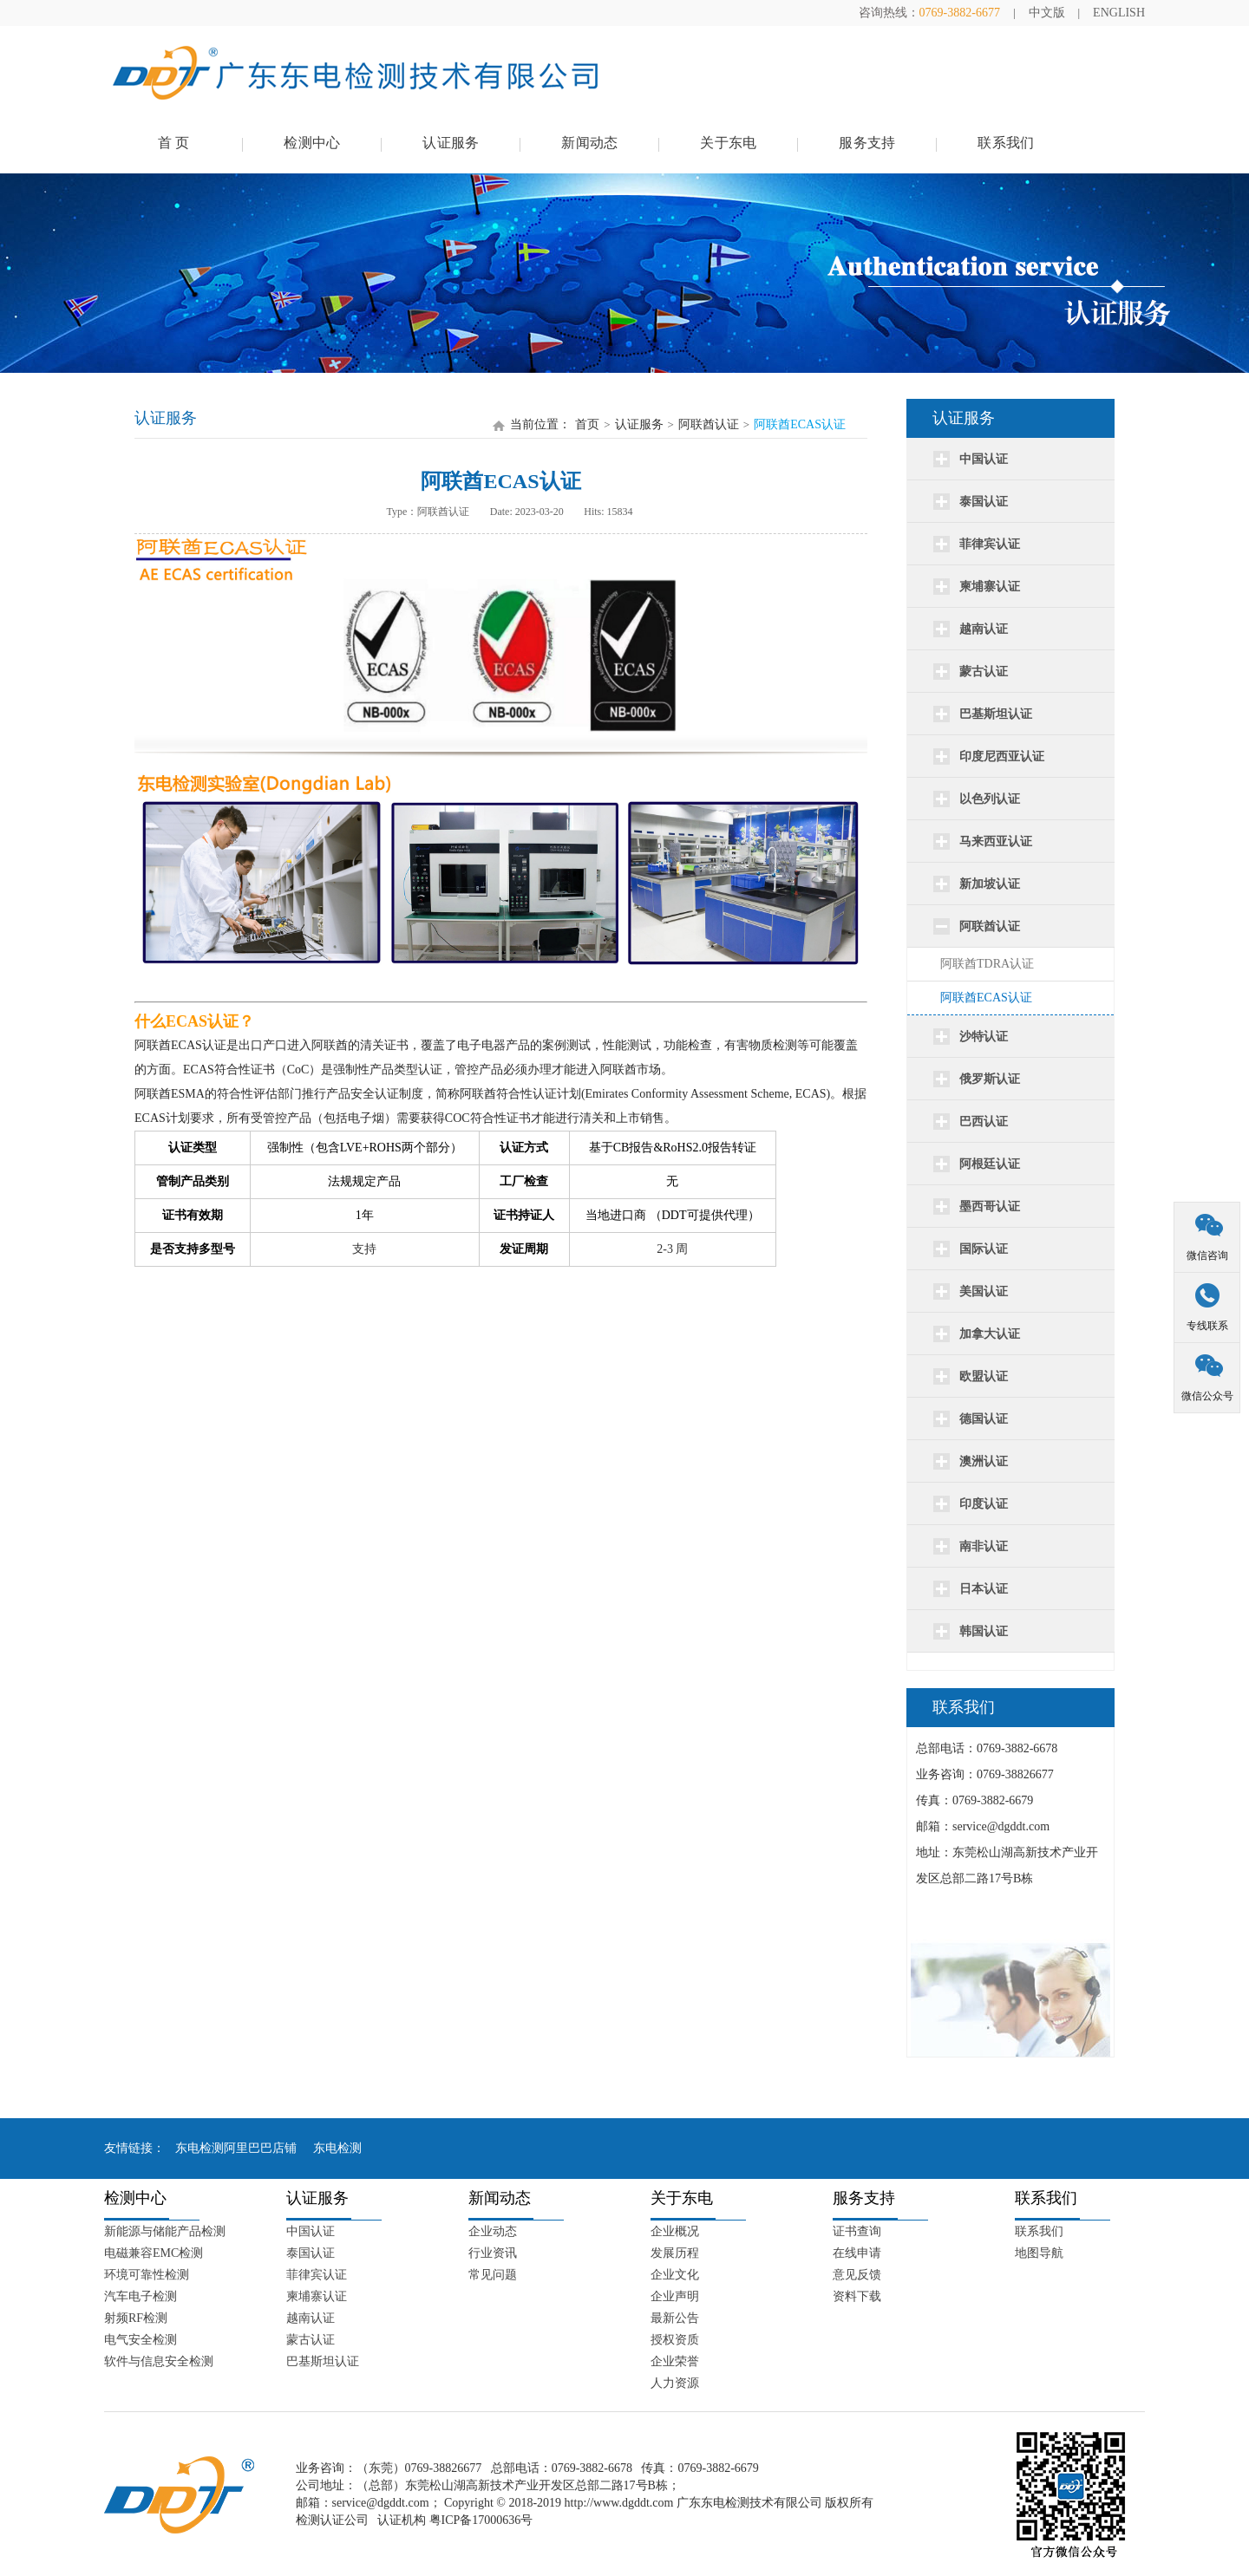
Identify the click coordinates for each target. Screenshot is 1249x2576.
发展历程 (675, 2253)
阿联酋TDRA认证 (987, 963)
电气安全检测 (140, 2339)
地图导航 (1039, 2253)
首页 (587, 424)
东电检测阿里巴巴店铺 (236, 2148)
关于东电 (728, 142)
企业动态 (492, 2231)
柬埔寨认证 (316, 2296)
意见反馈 (857, 2274)
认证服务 (450, 142)
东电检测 (337, 2148)
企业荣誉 (675, 2361)
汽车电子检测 (140, 2296)
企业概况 (675, 2231)
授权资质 (675, 2339)
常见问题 (492, 2274)
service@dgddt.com (380, 2502)
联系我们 (1006, 142)
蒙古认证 (310, 2339)
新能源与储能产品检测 (165, 2231)
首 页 (174, 142)
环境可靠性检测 (146, 2274)
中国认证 (310, 2231)
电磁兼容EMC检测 (153, 2253)
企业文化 (675, 2274)
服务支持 (867, 142)
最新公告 (675, 2318)
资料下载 (857, 2296)
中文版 (1047, 12)
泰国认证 (310, 2253)
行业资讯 (492, 2253)
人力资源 (675, 2383)
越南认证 (310, 2318)
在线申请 (857, 2253)
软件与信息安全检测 (158, 2361)
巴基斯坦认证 (322, 2361)
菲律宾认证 (316, 2274)
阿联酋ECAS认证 (986, 997)
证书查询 (857, 2231)
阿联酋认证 (708, 424)
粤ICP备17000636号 (481, 2520)
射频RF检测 (135, 2318)
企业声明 (675, 2296)
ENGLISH (1119, 12)
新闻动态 (589, 142)
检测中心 (312, 142)
